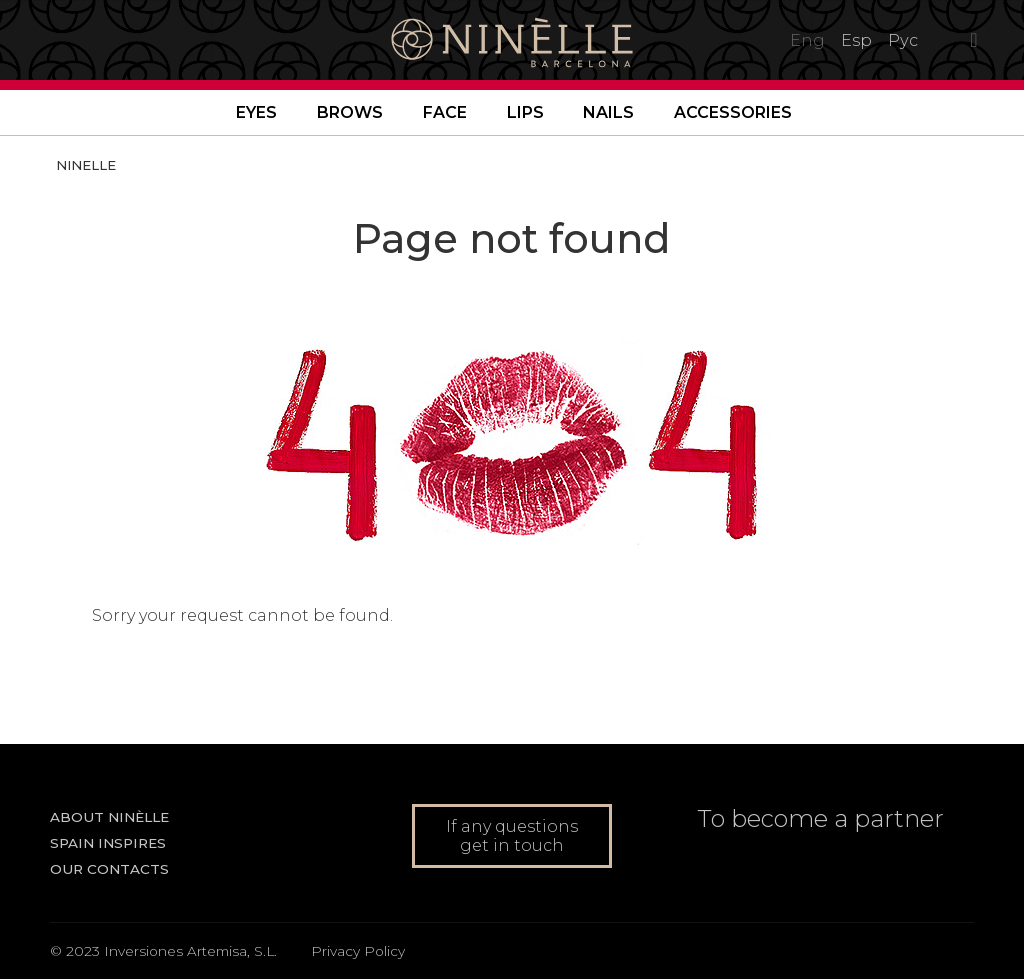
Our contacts (109, 869)
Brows (350, 112)
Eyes (256, 112)
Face (445, 112)
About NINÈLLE (109, 817)
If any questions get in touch (512, 836)
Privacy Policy (358, 951)
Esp (856, 40)
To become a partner (820, 818)
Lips (525, 112)
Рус (903, 40)
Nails (608, 112)
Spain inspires (108, 843)
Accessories (733, 112)
